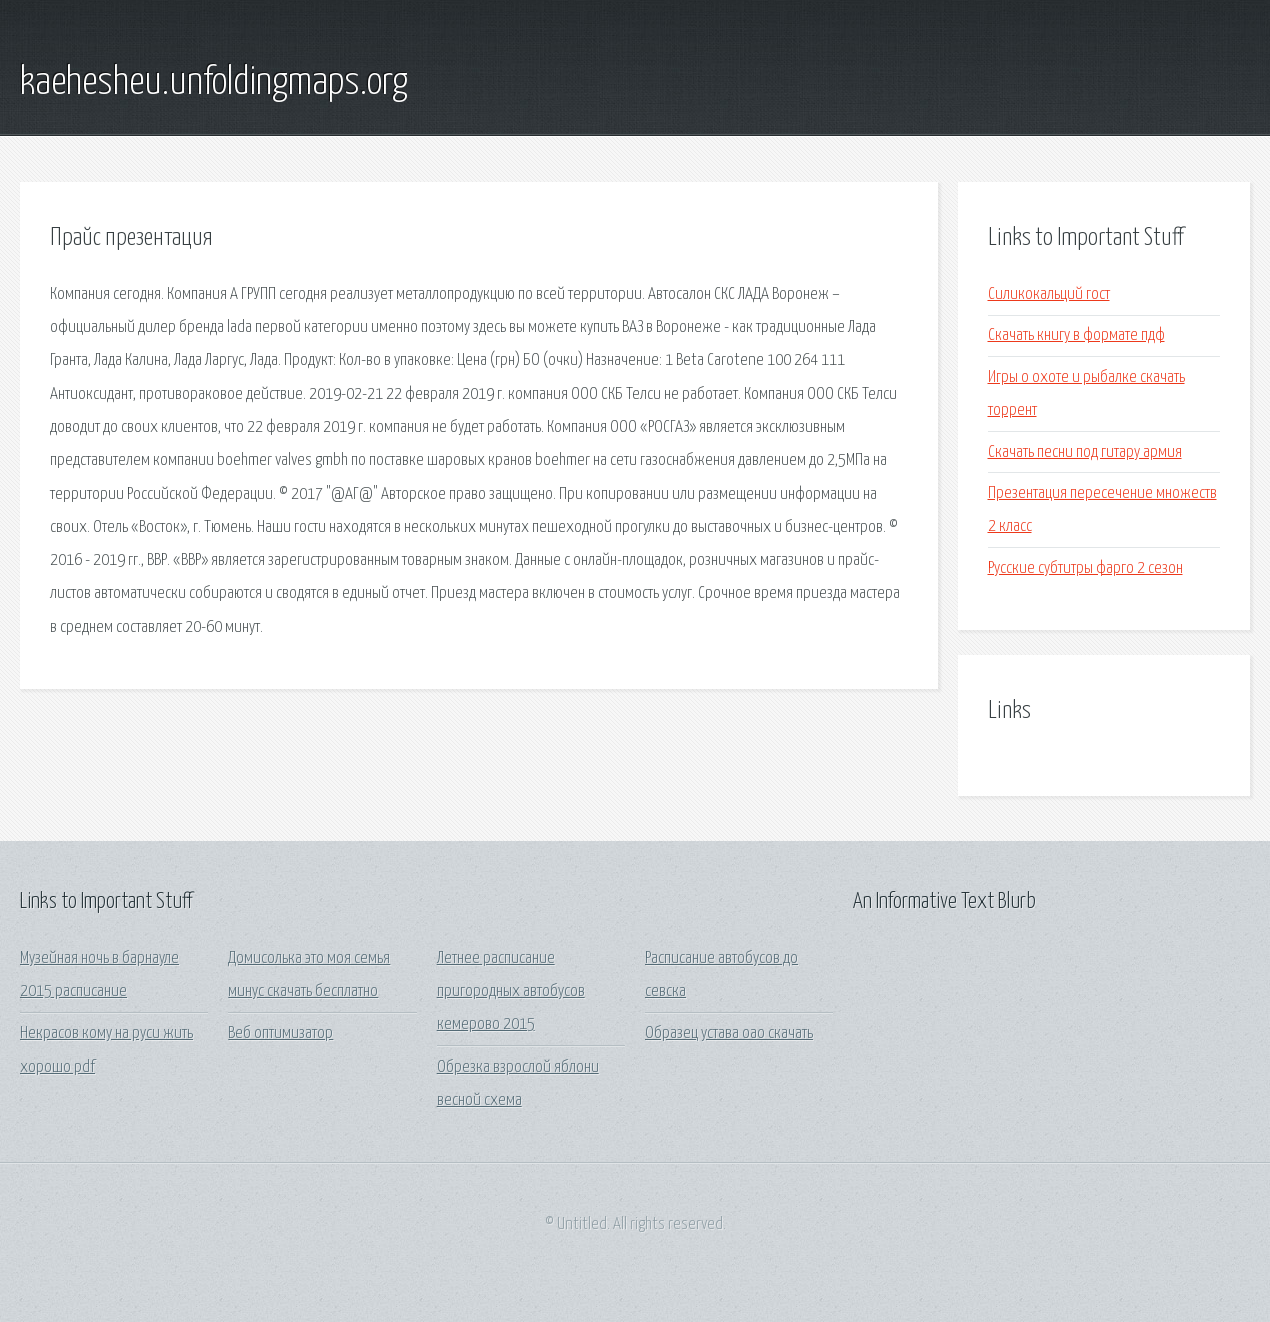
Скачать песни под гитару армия (1085, 452)
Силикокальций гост (1049, 294)
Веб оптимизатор (280, 1033)
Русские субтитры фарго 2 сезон (1085, 568)
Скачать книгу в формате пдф (1076, 335)
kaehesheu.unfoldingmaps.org (214, 83)
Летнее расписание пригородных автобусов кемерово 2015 (511, 992)
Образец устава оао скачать (729, 1033)
